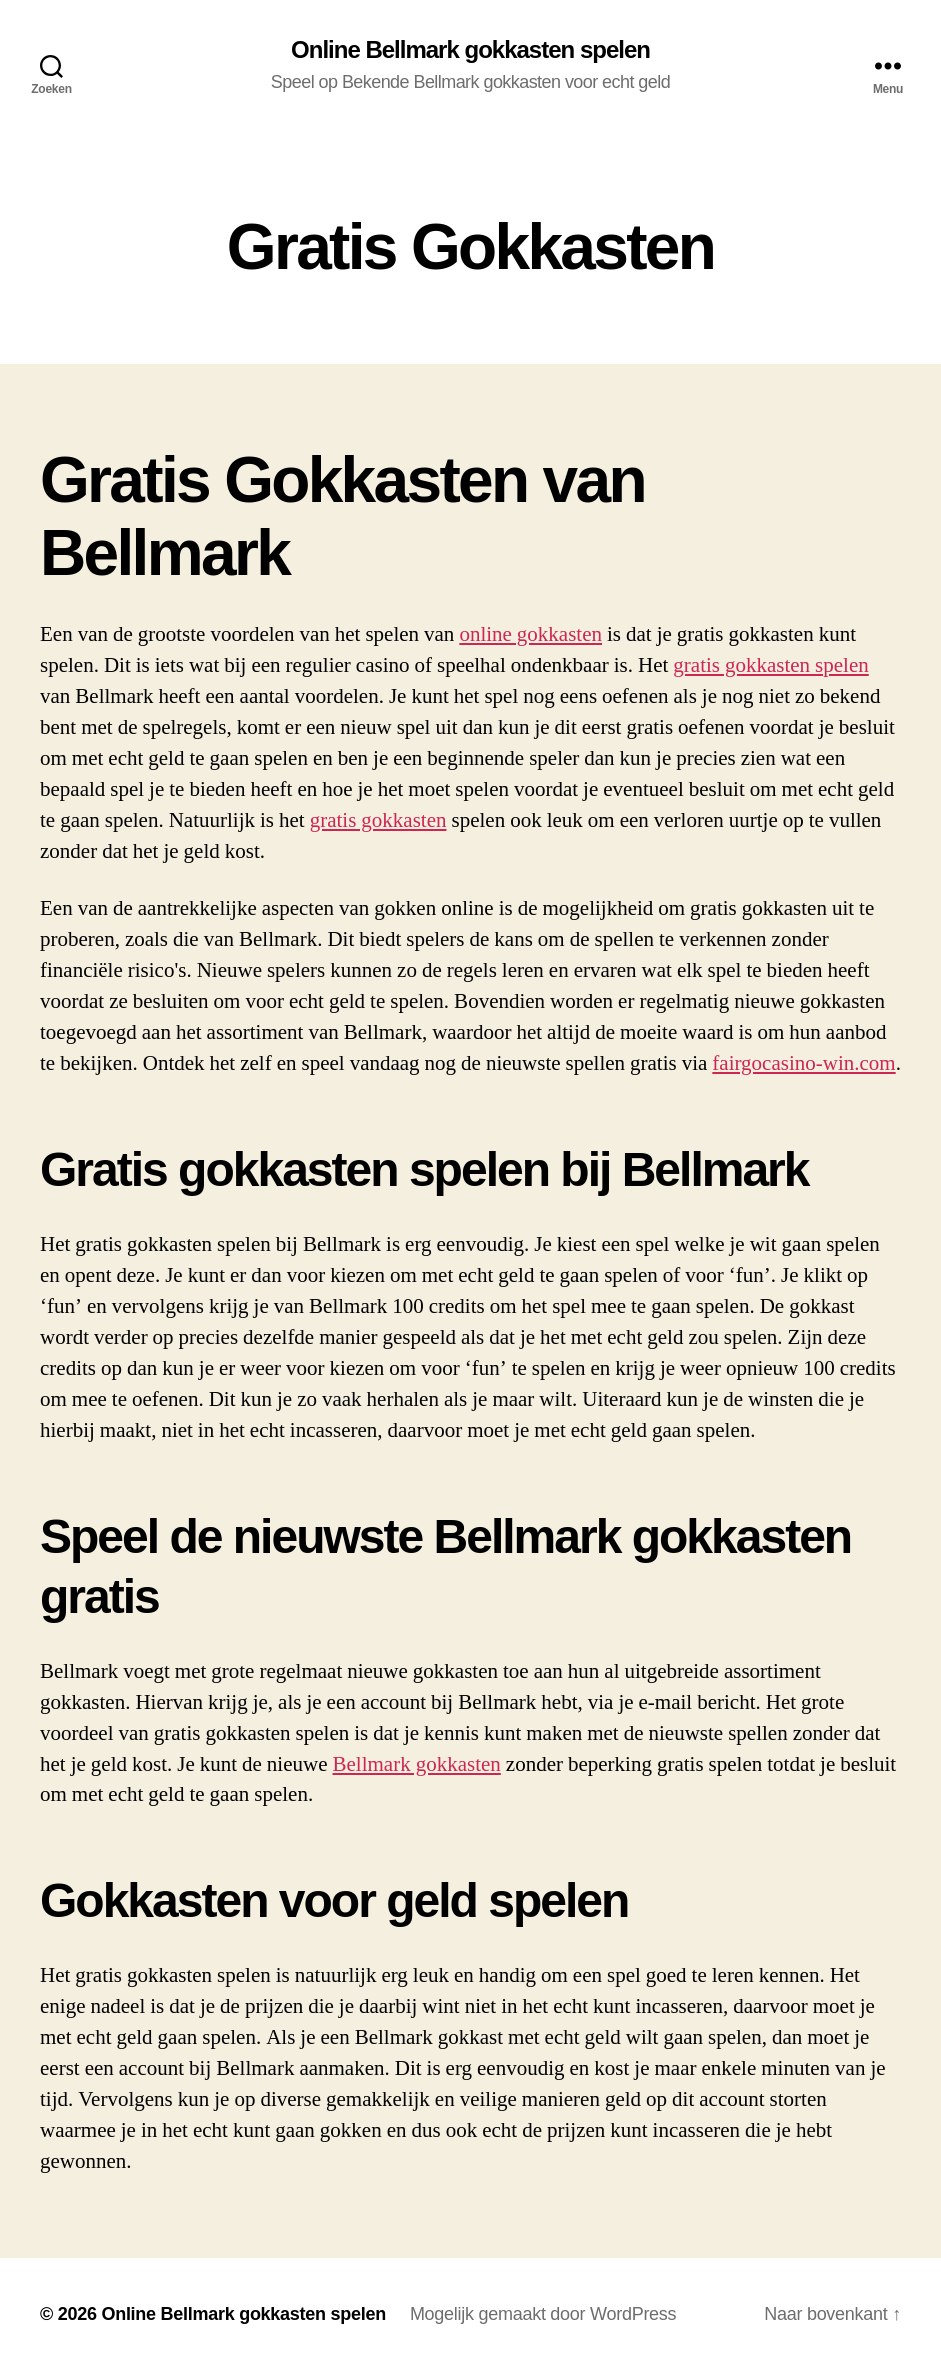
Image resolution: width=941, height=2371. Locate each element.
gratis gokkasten (378, 820)
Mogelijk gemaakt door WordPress (543, 2314)
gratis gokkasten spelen (770, 665)
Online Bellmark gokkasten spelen (470, 50)
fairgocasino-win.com (803, 1063)
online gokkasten (530, 634)
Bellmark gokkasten (417, 1764)
